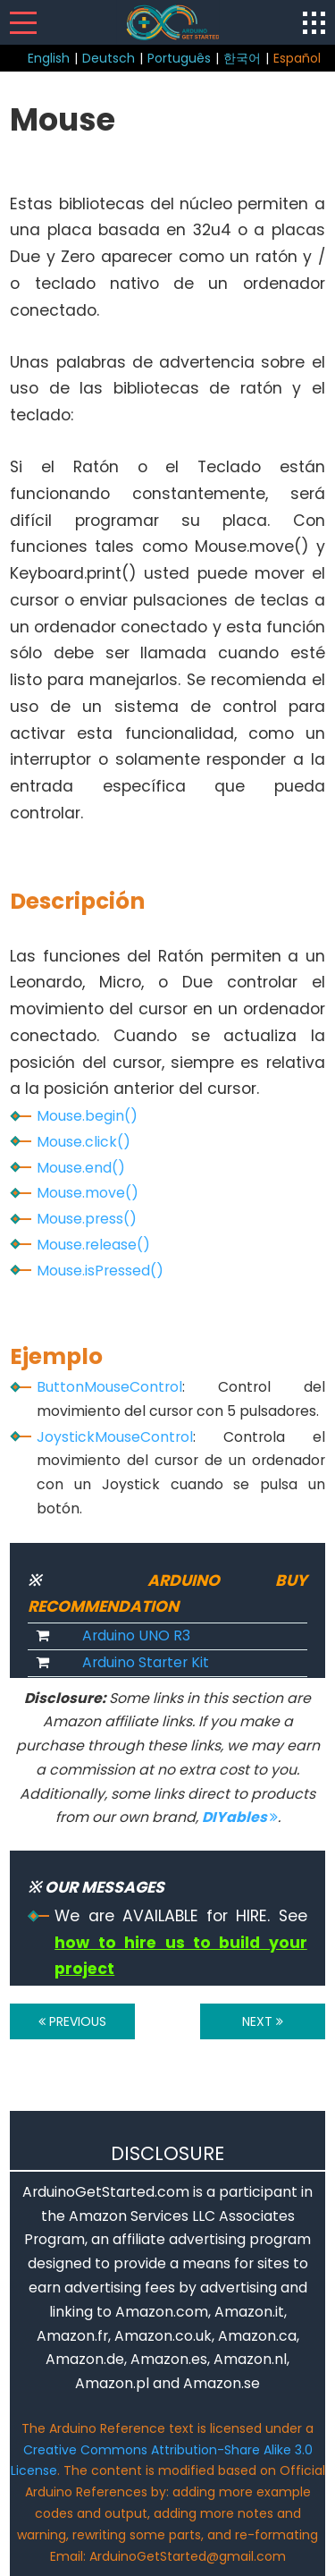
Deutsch (108, 58)
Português (179, 58)
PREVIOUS (72, 2021)
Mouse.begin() (87, 1116)
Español (297, 58)
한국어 (242, 58)
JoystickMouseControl (115, 1437)
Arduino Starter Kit (145, 1662)
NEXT (262, 2021)
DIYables (240, 1817)
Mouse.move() (87, 1192)
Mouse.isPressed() (100, 1270)
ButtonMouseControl (109, 1387)
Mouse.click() (83, 1141)
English (49, 58)
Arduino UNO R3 (136, 1635)
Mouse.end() (81, 1167)
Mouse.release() (93, 1244)
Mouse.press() (87, 1218)
